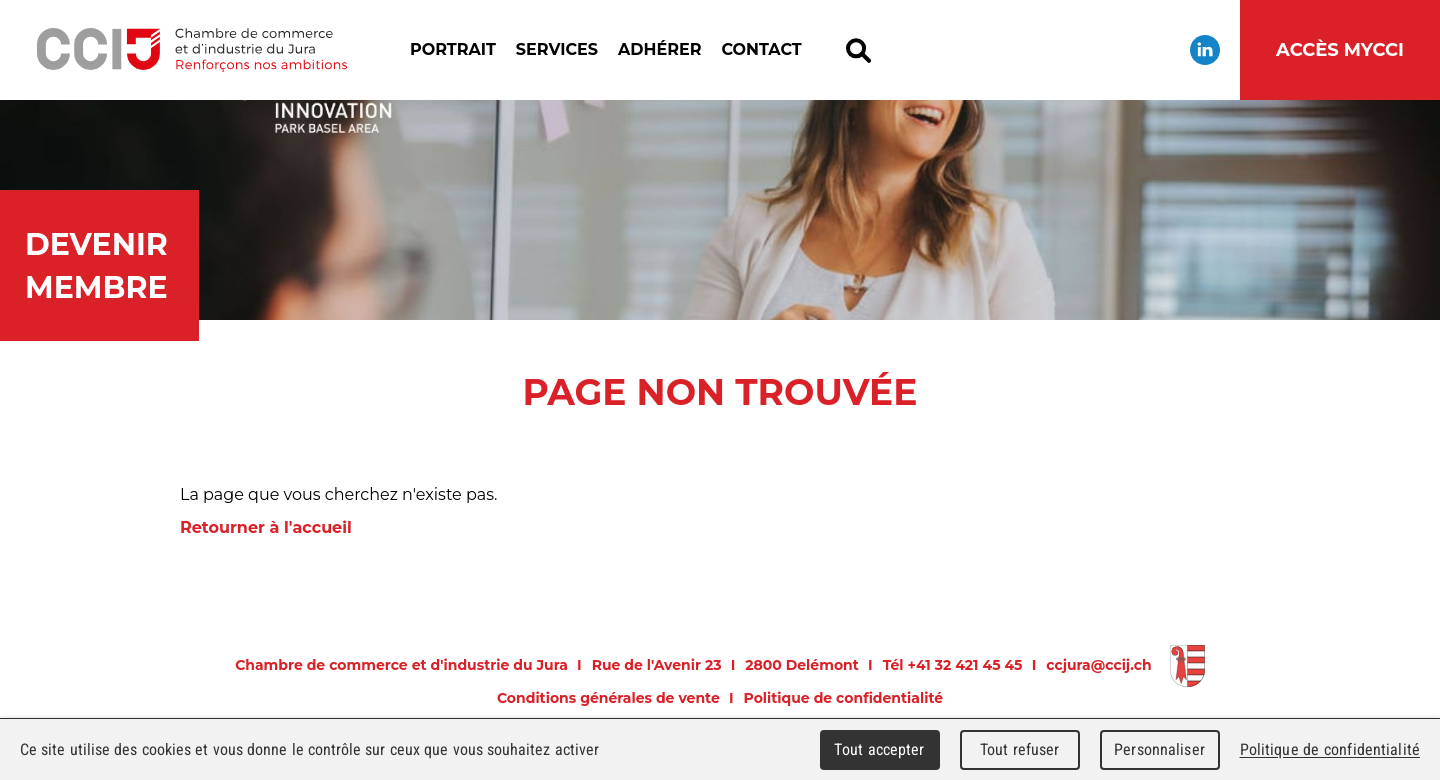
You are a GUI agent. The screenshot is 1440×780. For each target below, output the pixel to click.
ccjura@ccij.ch (1098, 665)
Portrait (453, 49)
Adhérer (659, 49)
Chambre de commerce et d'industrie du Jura (191, 50)
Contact (761, 49)
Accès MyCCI (1340, 50)
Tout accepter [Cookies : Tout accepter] (879, 749)
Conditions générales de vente (608, 698)
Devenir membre (96, 266)
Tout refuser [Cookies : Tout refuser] (1020, 749)
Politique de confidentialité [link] (1330, 749)
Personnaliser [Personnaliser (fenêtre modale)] (1159, 749)
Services (557, 49)
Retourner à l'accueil (266, 527)
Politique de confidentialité (844, 698)
